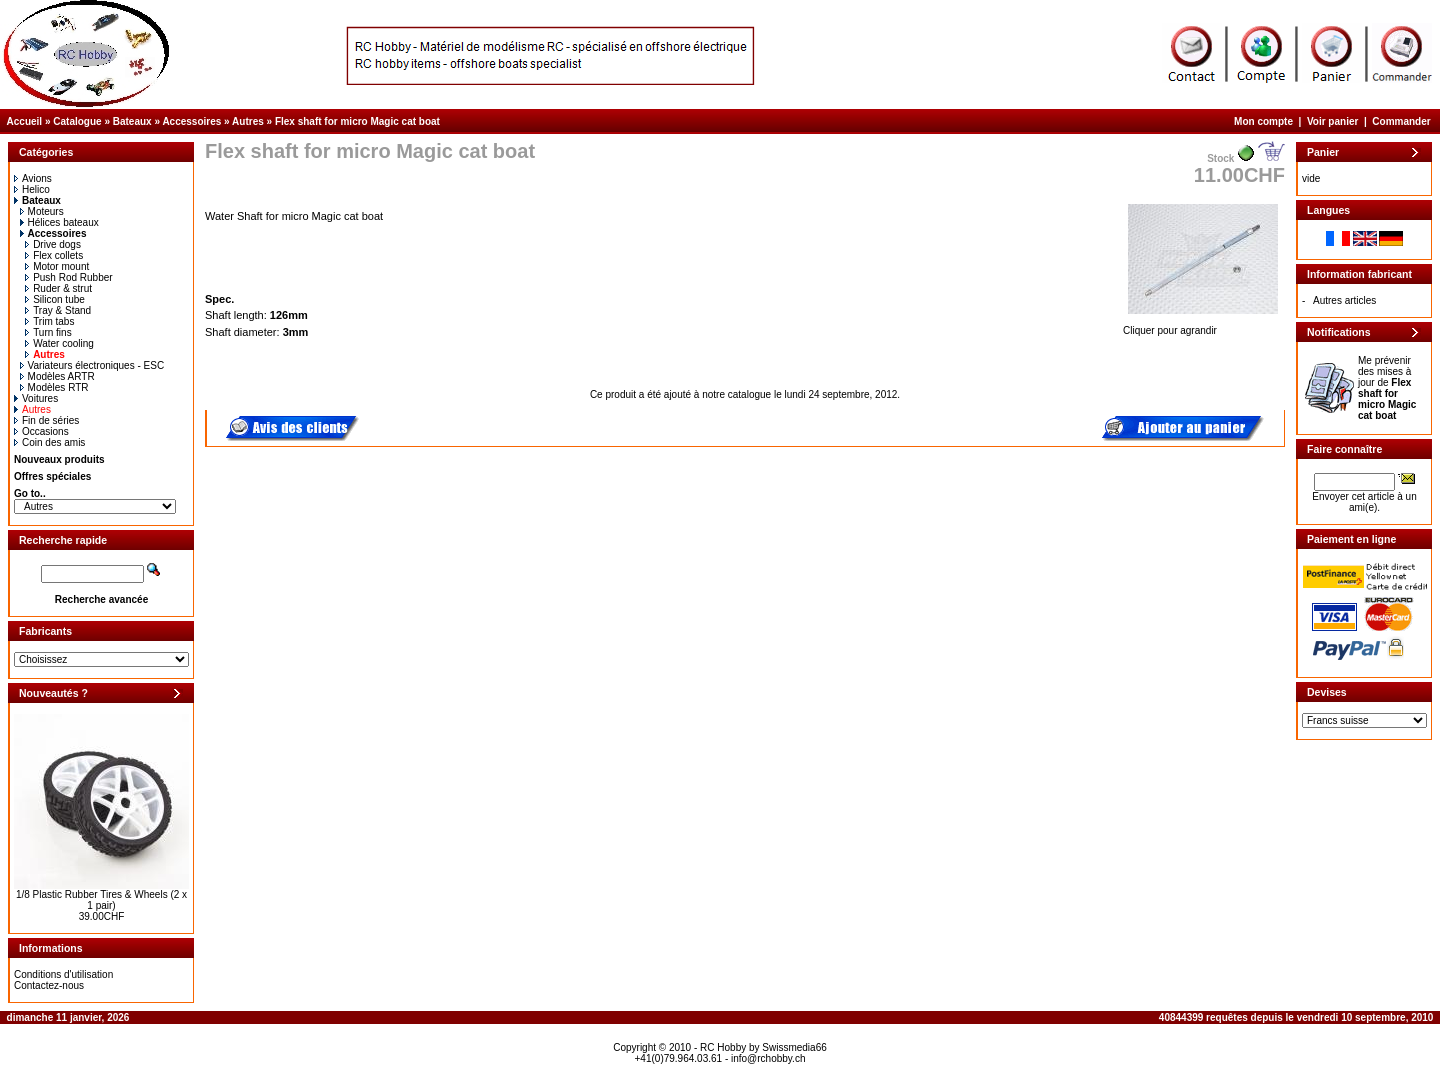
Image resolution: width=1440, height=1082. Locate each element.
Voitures (36, 398)
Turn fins (48, 332)
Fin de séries (46, 420)
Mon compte (1263, 121)
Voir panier (1333, 121)
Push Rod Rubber (69, 277)
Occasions (41, 431)
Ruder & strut (58, 288)
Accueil (25, 121)
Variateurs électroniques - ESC (92, 365)
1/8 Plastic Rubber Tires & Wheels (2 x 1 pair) (101, 900)
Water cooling (59, 343)
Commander (1401, 121)
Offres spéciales (52, 476)
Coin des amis (49, 442)
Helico (32, 189)
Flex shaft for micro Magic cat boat (357, 121)
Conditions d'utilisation (63, 974)
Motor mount (57, 266)
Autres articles (1344, 300)
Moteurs (42, 211)
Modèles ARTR (57, 376)
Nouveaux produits (59, 459)
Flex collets (54, 255)
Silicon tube (55, 299)
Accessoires (191, 121)
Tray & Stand (58, 310)
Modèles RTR (54, 387)
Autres (248, 121)
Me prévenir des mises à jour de (1387, 388)
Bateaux (132, 121)
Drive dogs (53, 244)
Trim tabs (49, 321)
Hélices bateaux (59, 222)
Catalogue (77, 121)
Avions (33, 178)
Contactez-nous (49, 985)
